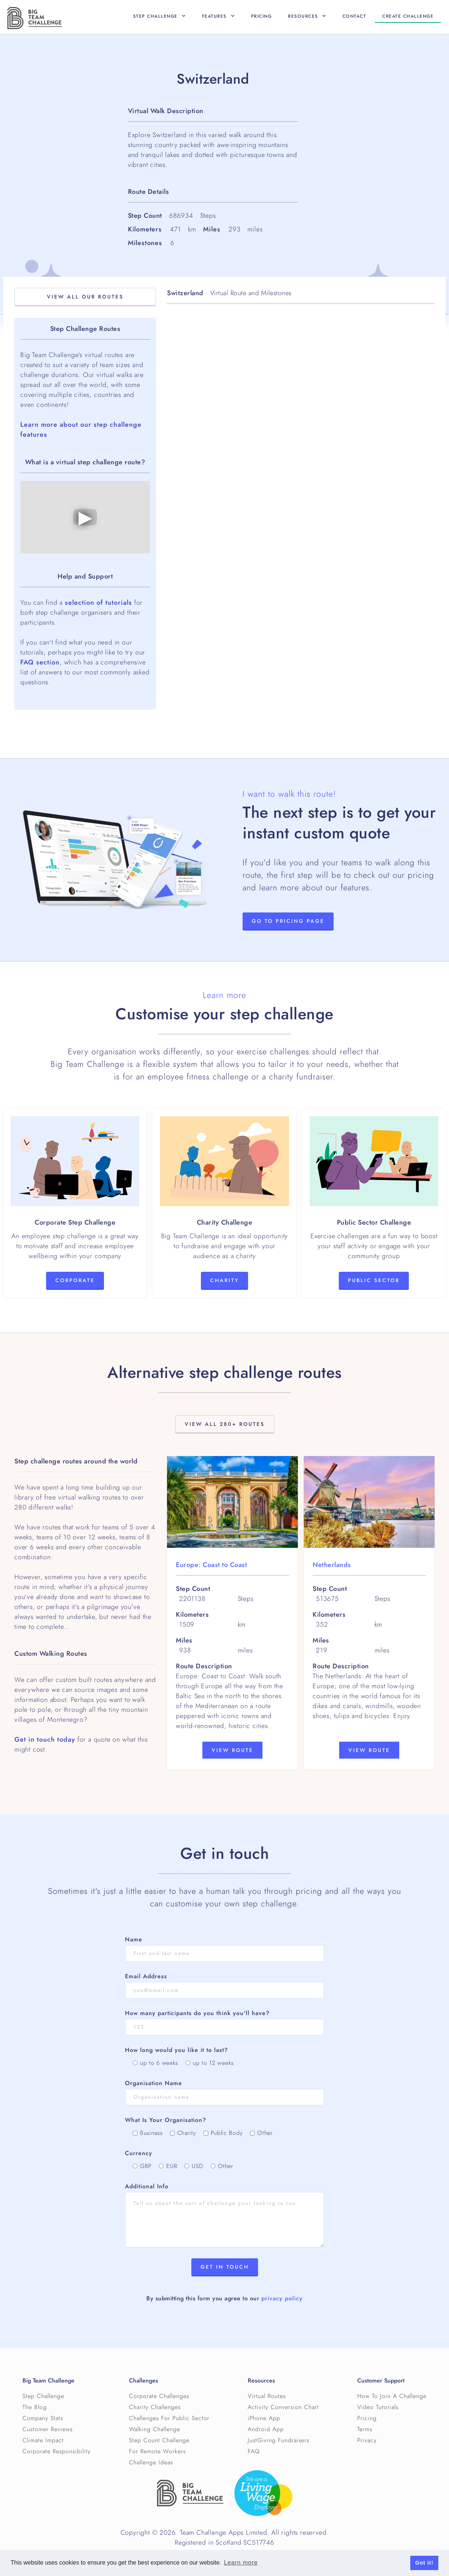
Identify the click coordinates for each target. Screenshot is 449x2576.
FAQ (254, 2451)
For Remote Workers (157, 2451)
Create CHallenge (408, 16)
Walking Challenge (154, 2429)
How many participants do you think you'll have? (197, 2013)
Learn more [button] (241, 2562)
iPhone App (264, 2418)
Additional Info (146, 2186)
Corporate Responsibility (56, 2451)
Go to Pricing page (288, 921)
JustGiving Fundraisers (278, 2440)
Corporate (75, 1280)
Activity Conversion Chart (283, 2407)
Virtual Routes (267, 2396)
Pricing (261, 16)
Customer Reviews (47, 2429)
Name (133, 1939)
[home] (34, 18)
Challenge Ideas (151, 2462)
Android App (266, 2429)
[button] (159, 16)
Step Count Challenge (159, 2440)
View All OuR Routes (85, 296)
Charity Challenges (155, 2407)
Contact (354, 16)
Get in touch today (44, 1739)
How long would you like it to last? (176, 2050)
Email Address (146, 1976)
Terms (364, 2429)
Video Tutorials (377, 2407)
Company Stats (42, 2418)
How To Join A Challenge (392, 2396)
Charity (224, 1280)
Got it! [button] (424, 2563)
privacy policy (282, 2298)
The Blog (34, 2407)
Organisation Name (153, 2083)
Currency (138, 2153)
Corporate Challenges (159, 2396)
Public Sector (374, 1280)
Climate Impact (43, 2440)
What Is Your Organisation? (165, 2120)
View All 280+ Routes (225, 1424)
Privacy (367, 2440)
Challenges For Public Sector (169, 2418)
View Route (232, 1750)
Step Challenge (43, 2396)
